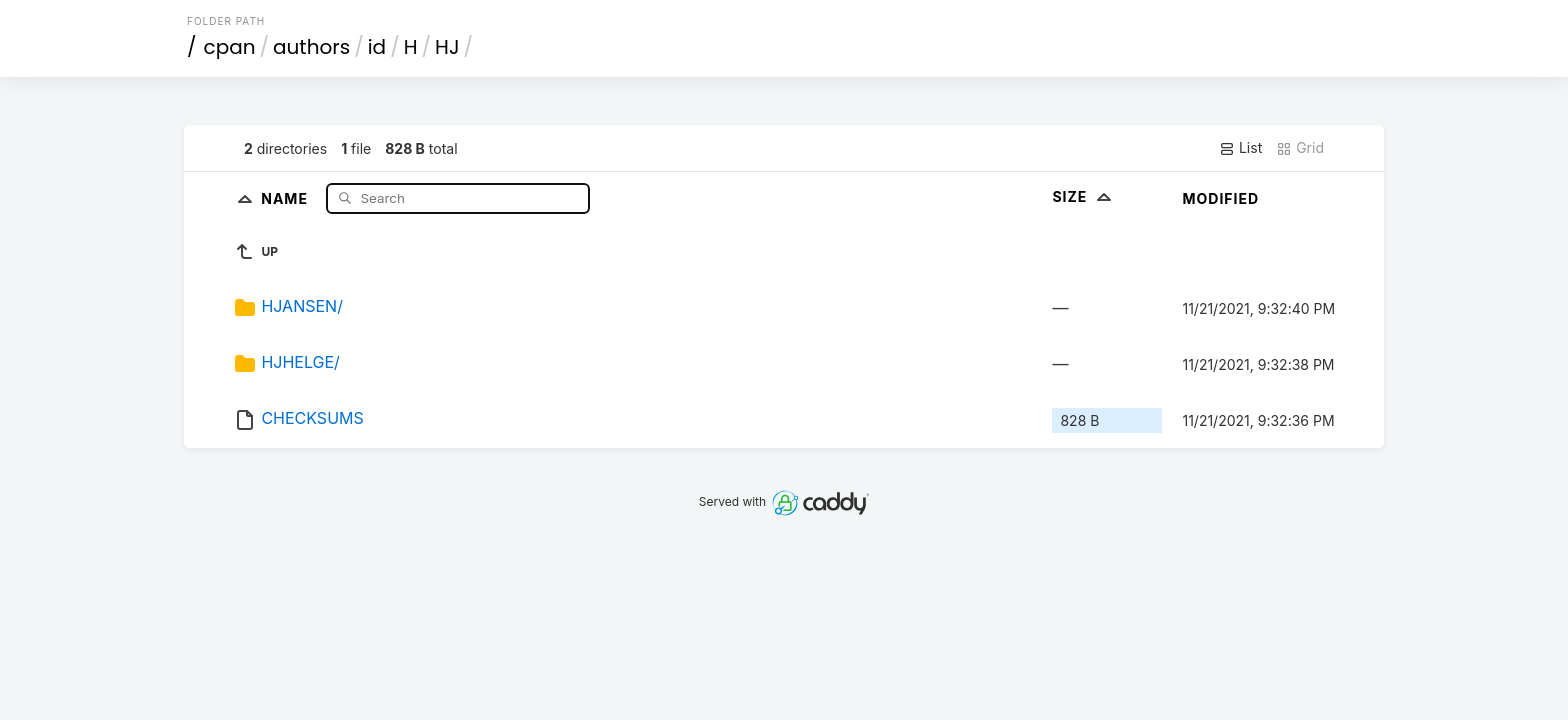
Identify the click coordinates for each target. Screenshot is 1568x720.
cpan (230, 47)
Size (1083, 196)
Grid (1300, 148)
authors (311, 47)
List (1240, 148)
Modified (1220, 198)
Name (286, 197)
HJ (447, 47)
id (377, 47)
